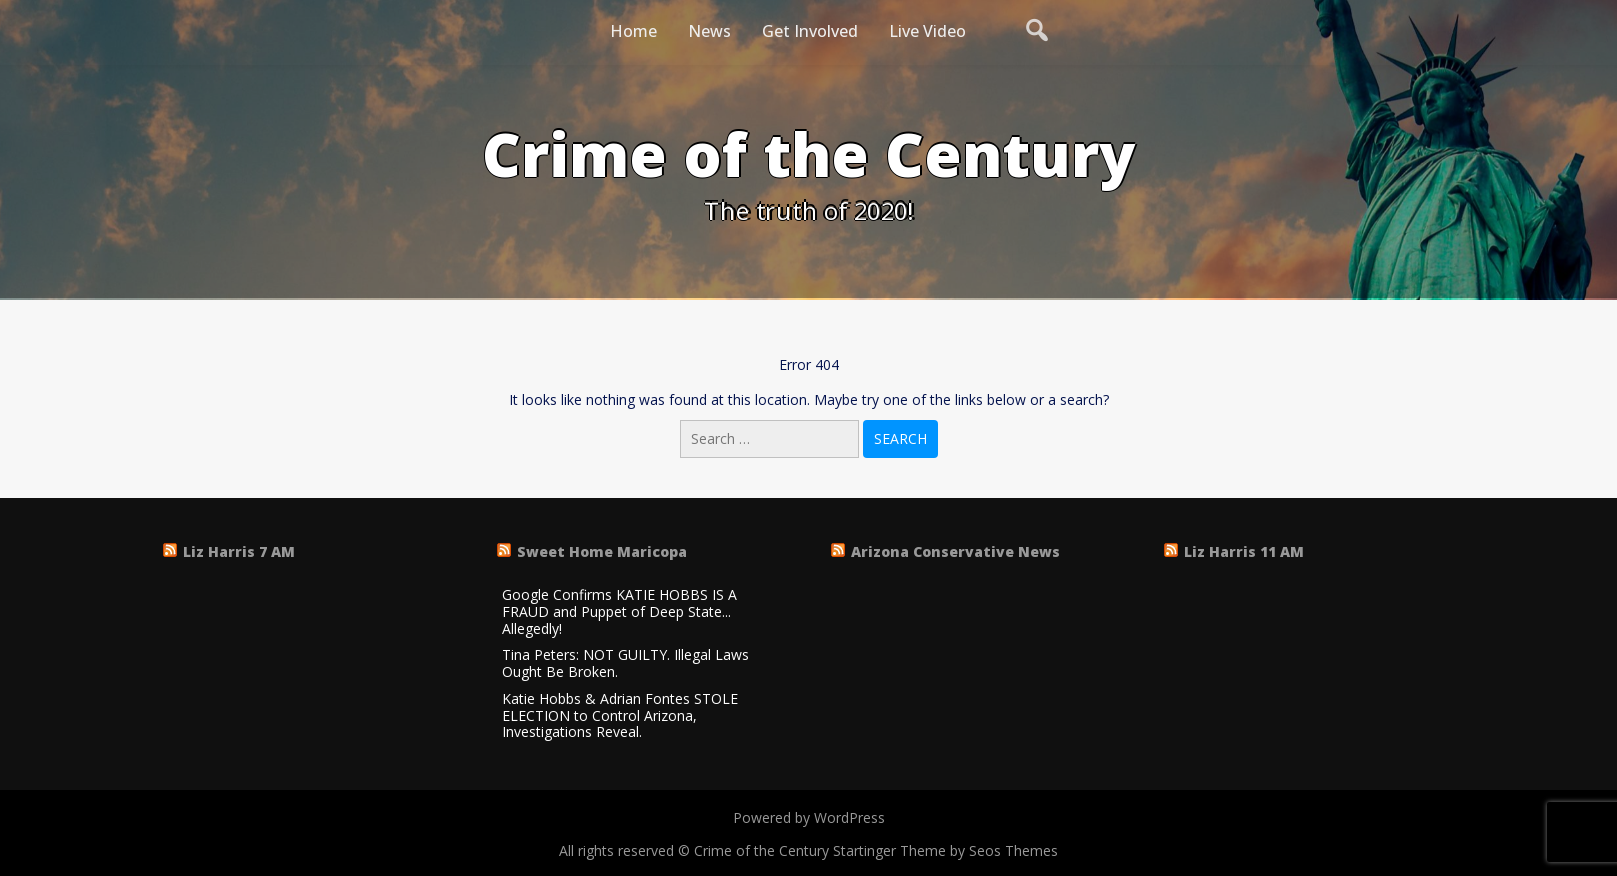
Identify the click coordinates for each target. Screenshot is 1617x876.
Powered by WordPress (809, 817)
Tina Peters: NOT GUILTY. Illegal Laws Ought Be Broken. (625, 664)
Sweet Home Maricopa (602, 551)
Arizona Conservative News (955, 551)
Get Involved (810, 31)
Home (633, 31)
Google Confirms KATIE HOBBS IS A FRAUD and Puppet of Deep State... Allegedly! (619, 612)
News (709, 31)
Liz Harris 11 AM (1244, 551)
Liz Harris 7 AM (239, 551)
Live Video (927, 31)
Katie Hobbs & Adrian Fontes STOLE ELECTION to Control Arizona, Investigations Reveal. (620, 716)
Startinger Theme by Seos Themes (945, 850)
